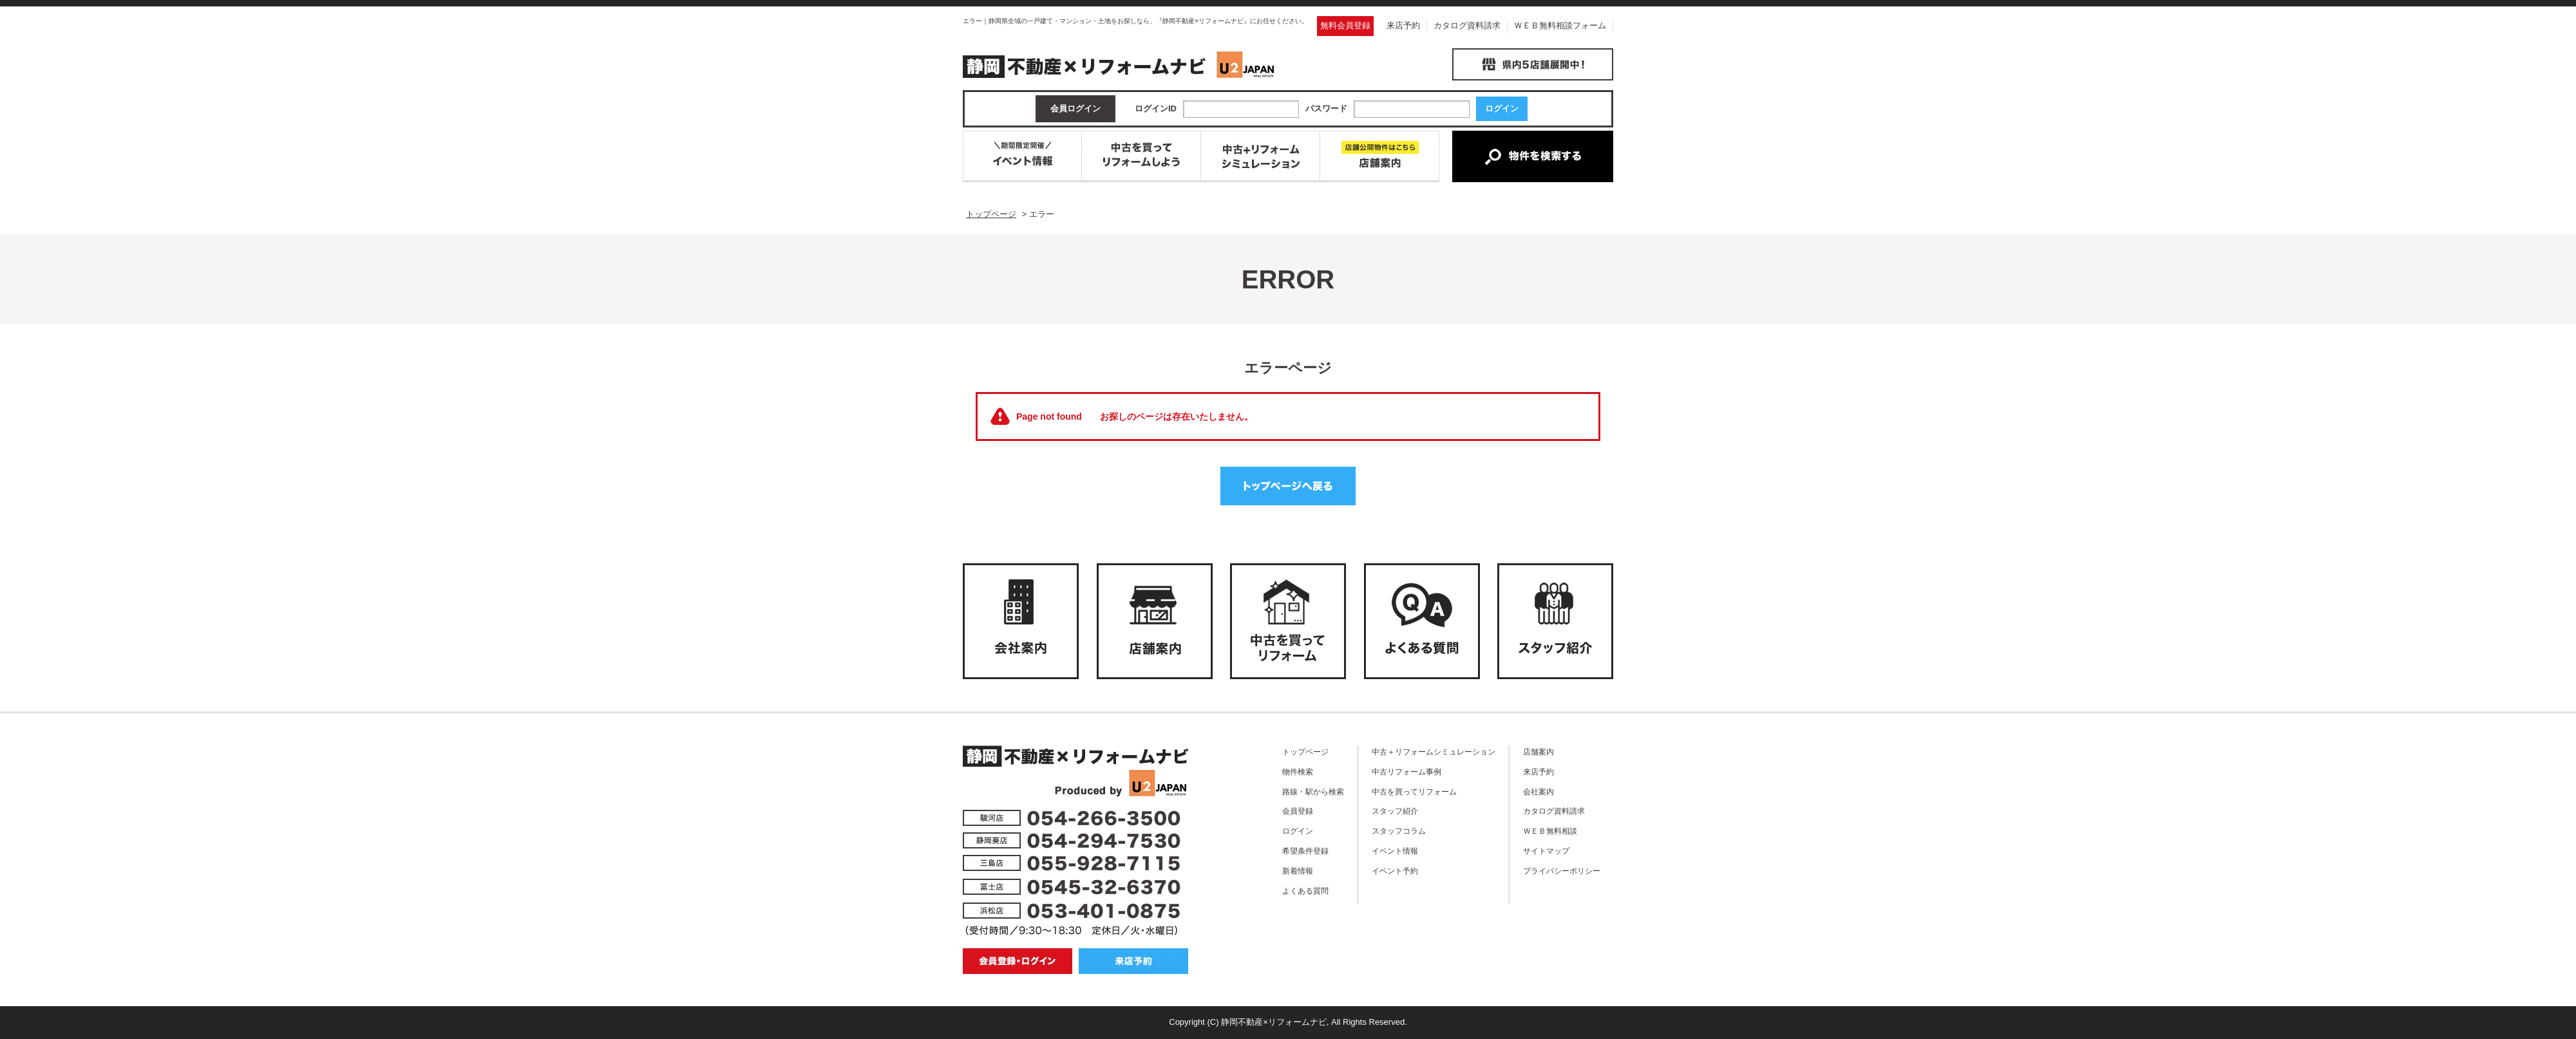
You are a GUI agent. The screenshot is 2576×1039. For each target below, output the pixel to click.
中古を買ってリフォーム (1414, 791)
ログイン (1297, 831)
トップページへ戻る (1288, 486)
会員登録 (1297, 811)
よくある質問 (1305, 890)
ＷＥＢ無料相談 (1550, 831)
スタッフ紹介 (1395, 811)
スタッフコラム (1399, 831)
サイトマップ (1546, 851)
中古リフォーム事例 (1406, 771)
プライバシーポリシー (1561, 870)
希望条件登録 (1305, 851)
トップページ (1305, 751)
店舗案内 (1538, 751)
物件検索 (1297, 771)
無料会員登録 (1345, 25)
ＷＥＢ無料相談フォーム (1560, 25)
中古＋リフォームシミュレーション (1433, 751)
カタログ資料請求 (1467, 25)
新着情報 (1297, 870)
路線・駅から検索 (1313, 791)
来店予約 (1403, 25)
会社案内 (1538, 791)
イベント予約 (1395, 870)
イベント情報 (1395, 851)
